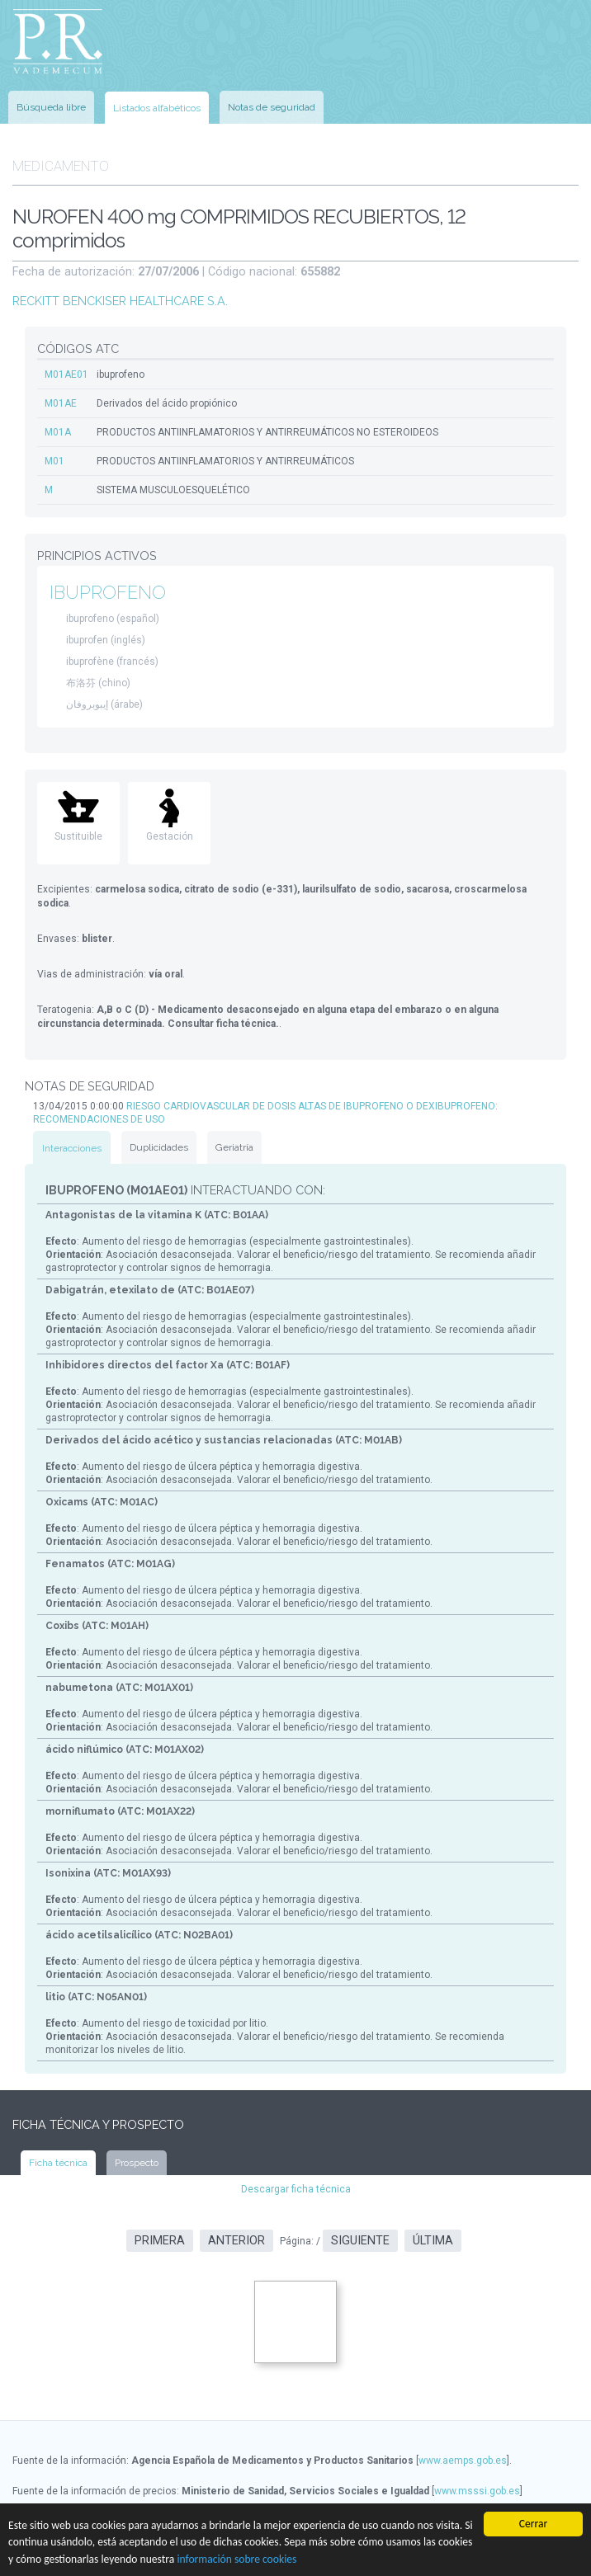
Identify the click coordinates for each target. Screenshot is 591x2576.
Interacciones (72, 1148)
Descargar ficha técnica (296, 2189)
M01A (58, 432)
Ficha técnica (58, 2163)
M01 (54, 461)
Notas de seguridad (271, 107)
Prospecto (136, 2163)
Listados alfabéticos (157, 108)
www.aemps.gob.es (462, 2460)
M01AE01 (66, 374)
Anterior (236, 2241)
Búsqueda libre (51, 107)
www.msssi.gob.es (477, 2491)
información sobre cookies (236, 2559)
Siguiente (360, 2241)
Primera (160, 2241)
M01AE (61, 403)
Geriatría (234, 1147)
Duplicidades (159, 1147)
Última (433, 2241)
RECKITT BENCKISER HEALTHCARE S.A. (120, 301)
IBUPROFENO (108, 592)
